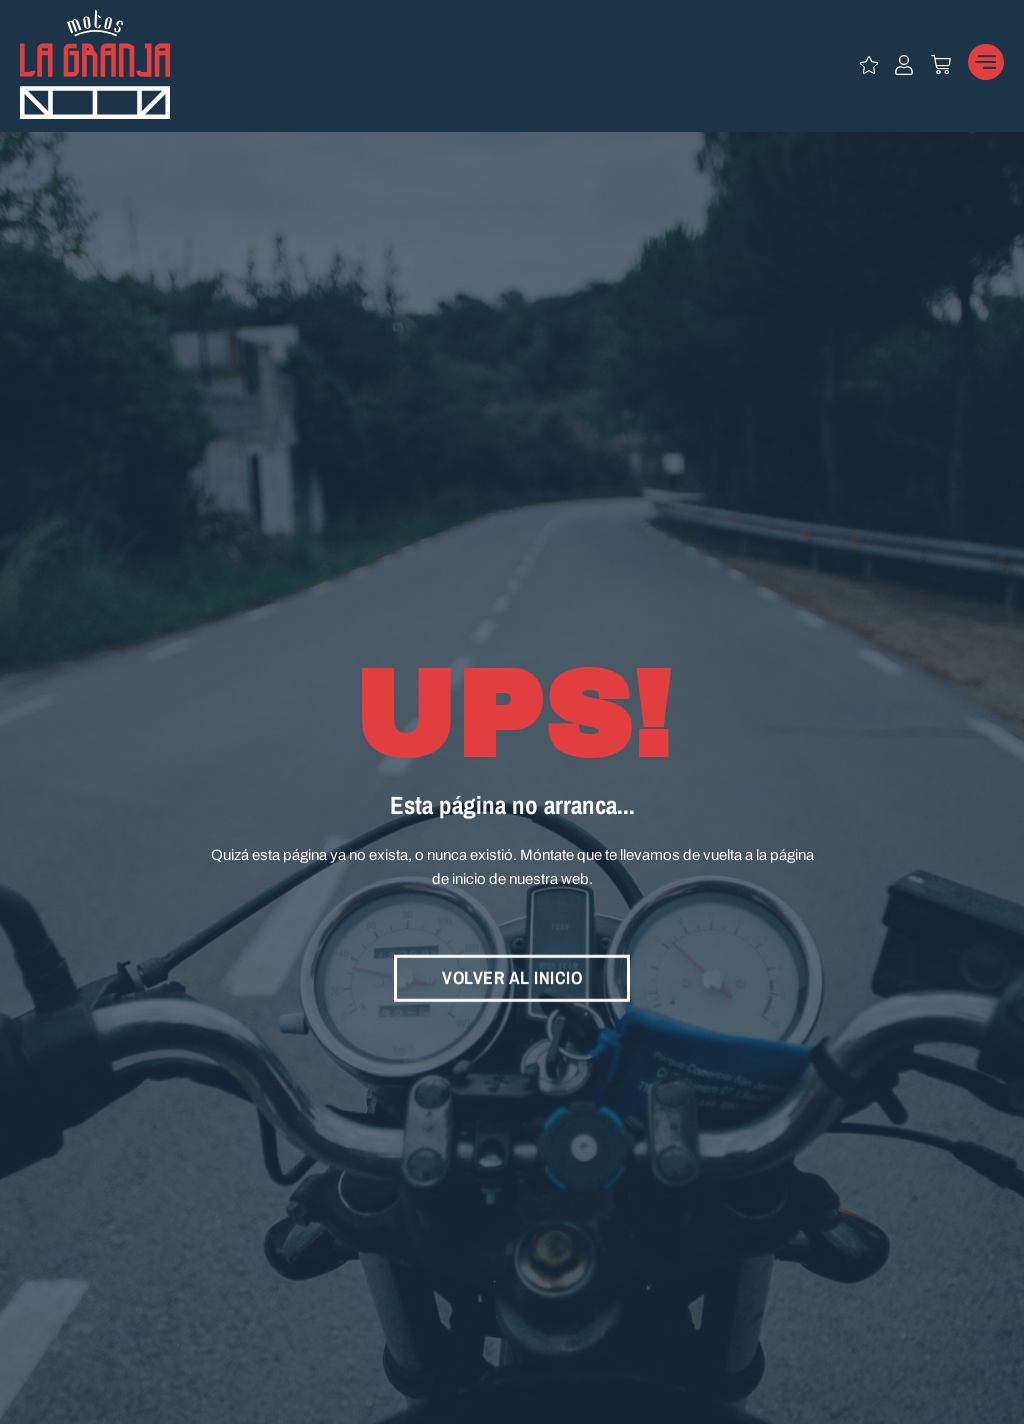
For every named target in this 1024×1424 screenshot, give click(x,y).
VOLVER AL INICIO (512, 974)
